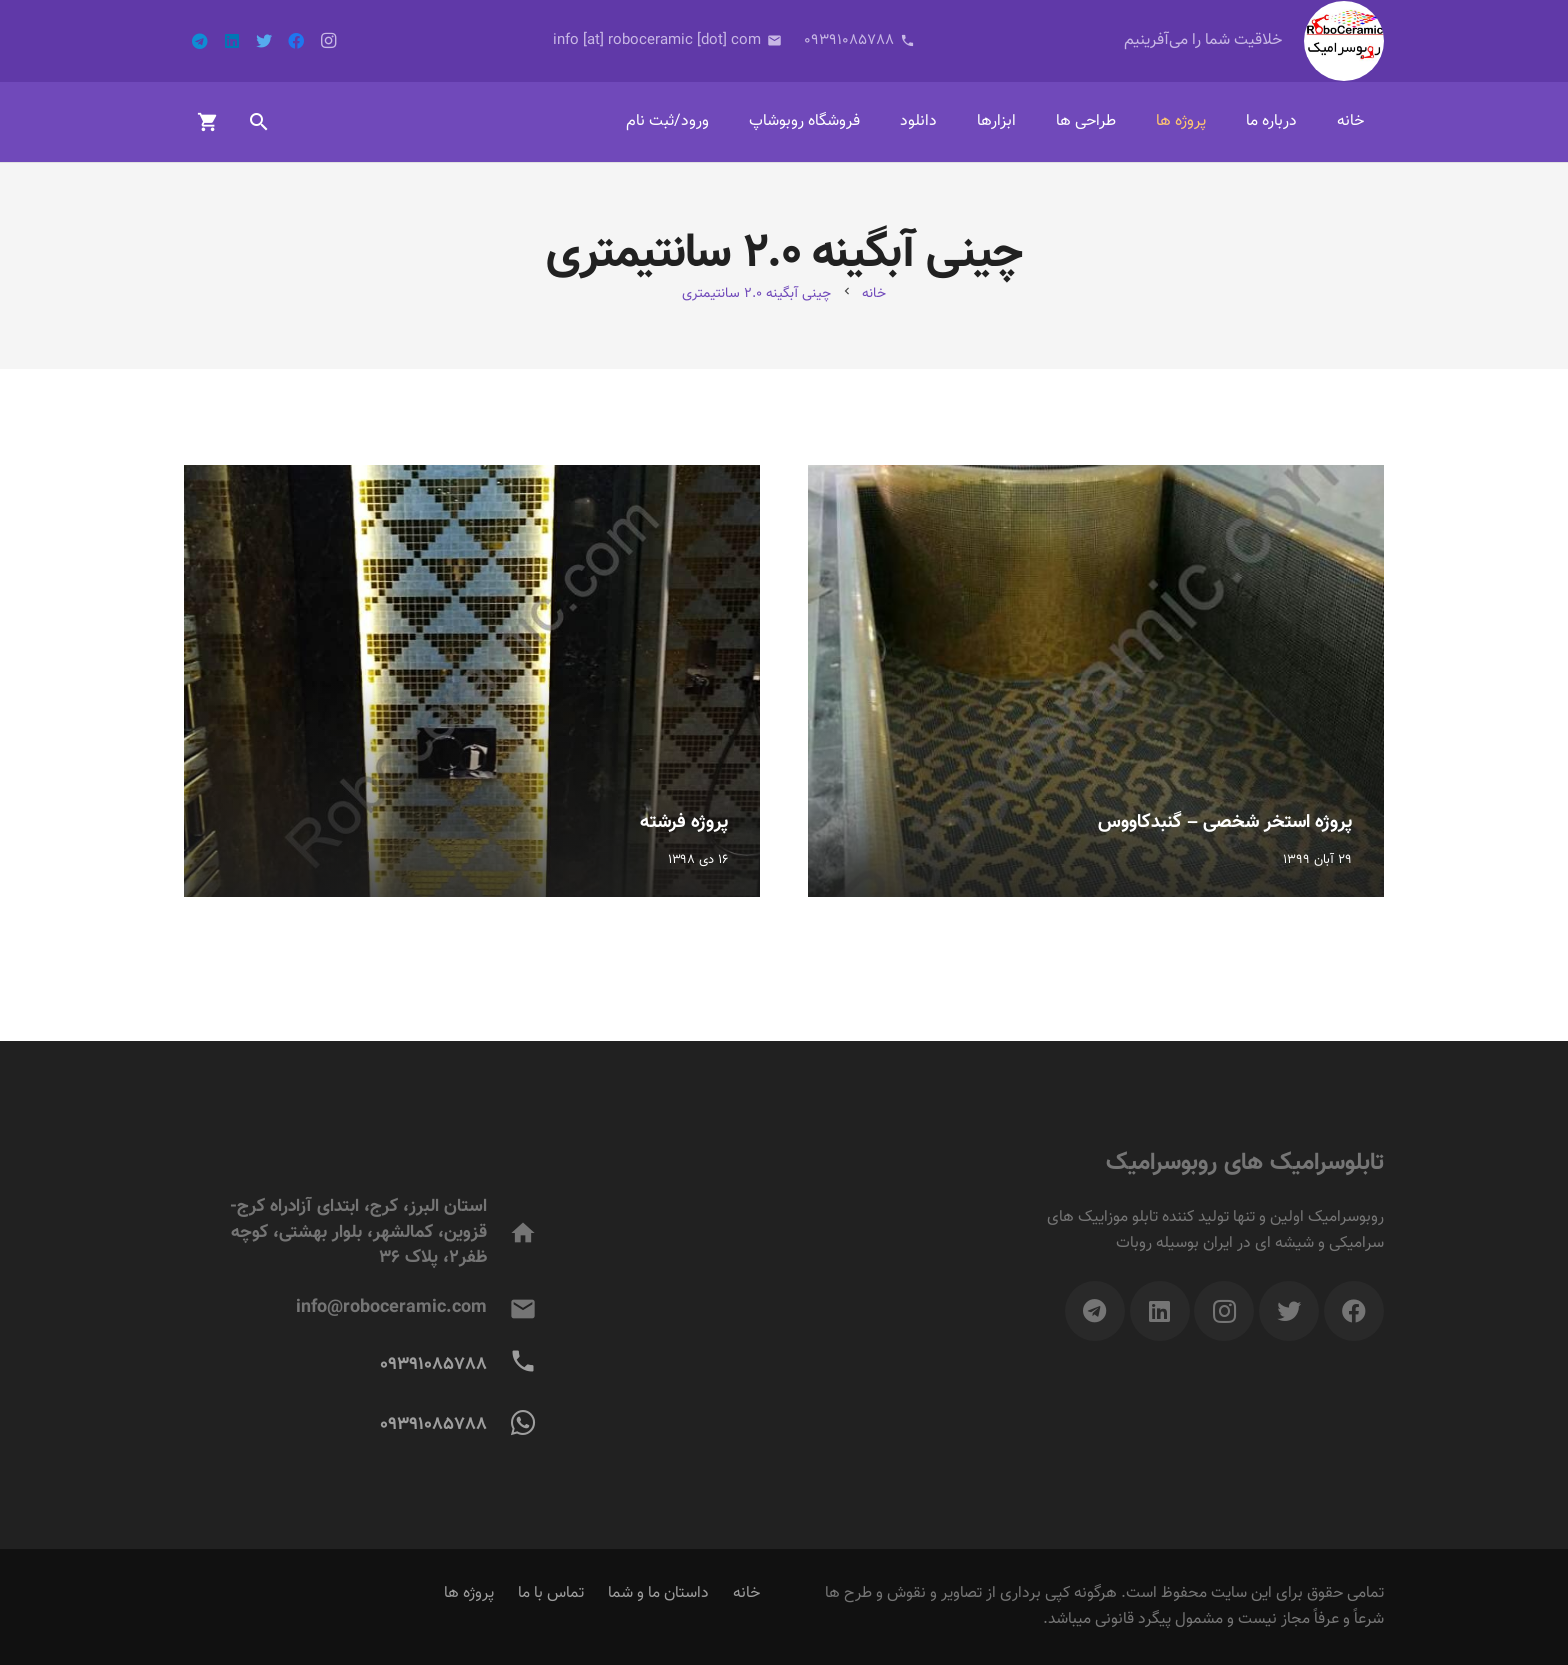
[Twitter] (264, 41)
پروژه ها (469, 1593)
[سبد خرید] (208, 122)
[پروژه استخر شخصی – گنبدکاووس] (1096, 681)
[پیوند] (1344, 41)
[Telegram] (200, 41)
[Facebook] (296, 41)
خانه (746, 1593)
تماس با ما (551, 1593)
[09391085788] (512, 1366)
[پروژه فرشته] (472, 681)
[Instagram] (328, 41)
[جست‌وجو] (258, 122)
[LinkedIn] (232, 41)
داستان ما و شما (658, 1593)
